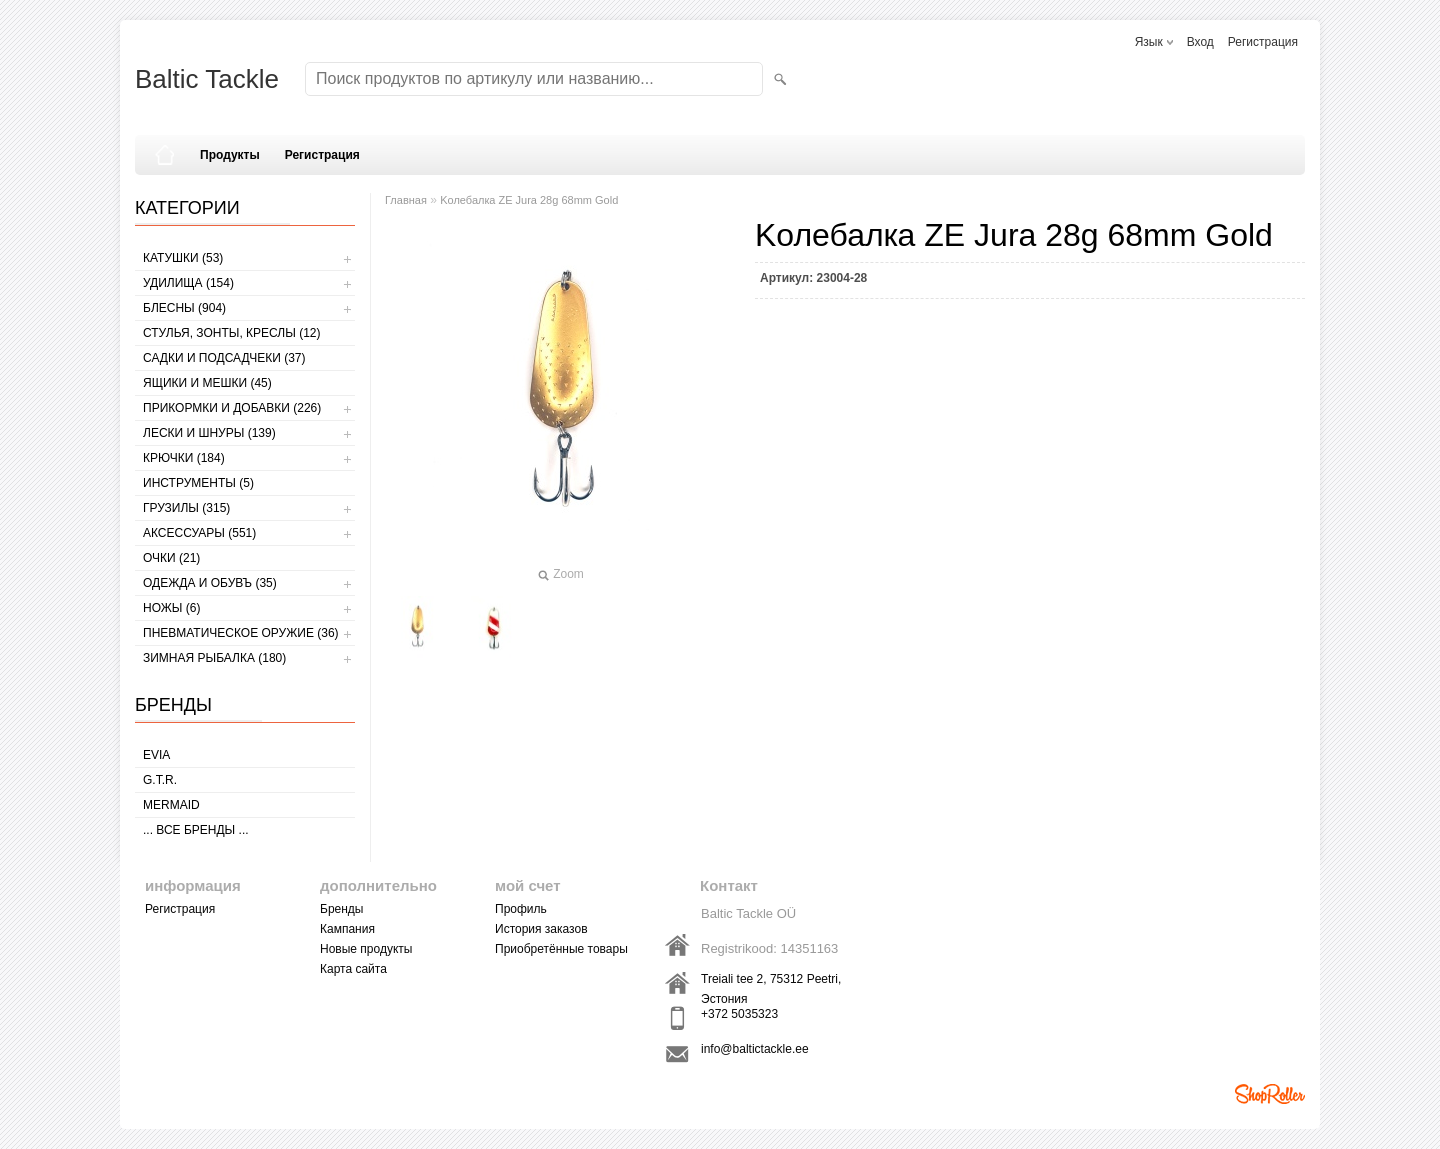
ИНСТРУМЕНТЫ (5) (198, 483)
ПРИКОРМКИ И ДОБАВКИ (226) (232, 408)
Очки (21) (171, 558)
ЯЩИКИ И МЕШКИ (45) (207, 383)
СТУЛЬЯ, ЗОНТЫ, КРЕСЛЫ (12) (232, 333)
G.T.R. (160, 780)
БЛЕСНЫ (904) (184, 308)
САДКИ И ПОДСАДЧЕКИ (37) (224, 358)
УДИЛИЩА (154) (188, 283)
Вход (1200, 42)
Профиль (521, 909)
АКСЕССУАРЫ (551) (199, 533)
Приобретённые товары (561, 949)
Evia (156, 755)
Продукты (230, 155)
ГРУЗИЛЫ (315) (186, 508)
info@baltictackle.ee (755, 1049)
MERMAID (171, 805)
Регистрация (1263, 42)
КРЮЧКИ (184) (184, 458)
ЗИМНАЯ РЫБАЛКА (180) (214, 658)
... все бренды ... (196, 830)
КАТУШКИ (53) (183, 258)
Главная (406, 200)
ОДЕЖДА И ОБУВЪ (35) (210, 583)
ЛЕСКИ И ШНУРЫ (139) (209, 433)
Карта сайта (353, 969)
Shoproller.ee (1270, 1094)
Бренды (341, 909)
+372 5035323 (739, 1014)
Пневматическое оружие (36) (241, 633)
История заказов (541, 929)
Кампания (347, 929)
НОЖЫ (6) (171, 608)
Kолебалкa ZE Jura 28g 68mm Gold (529, 200)
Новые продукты (366, 949)
